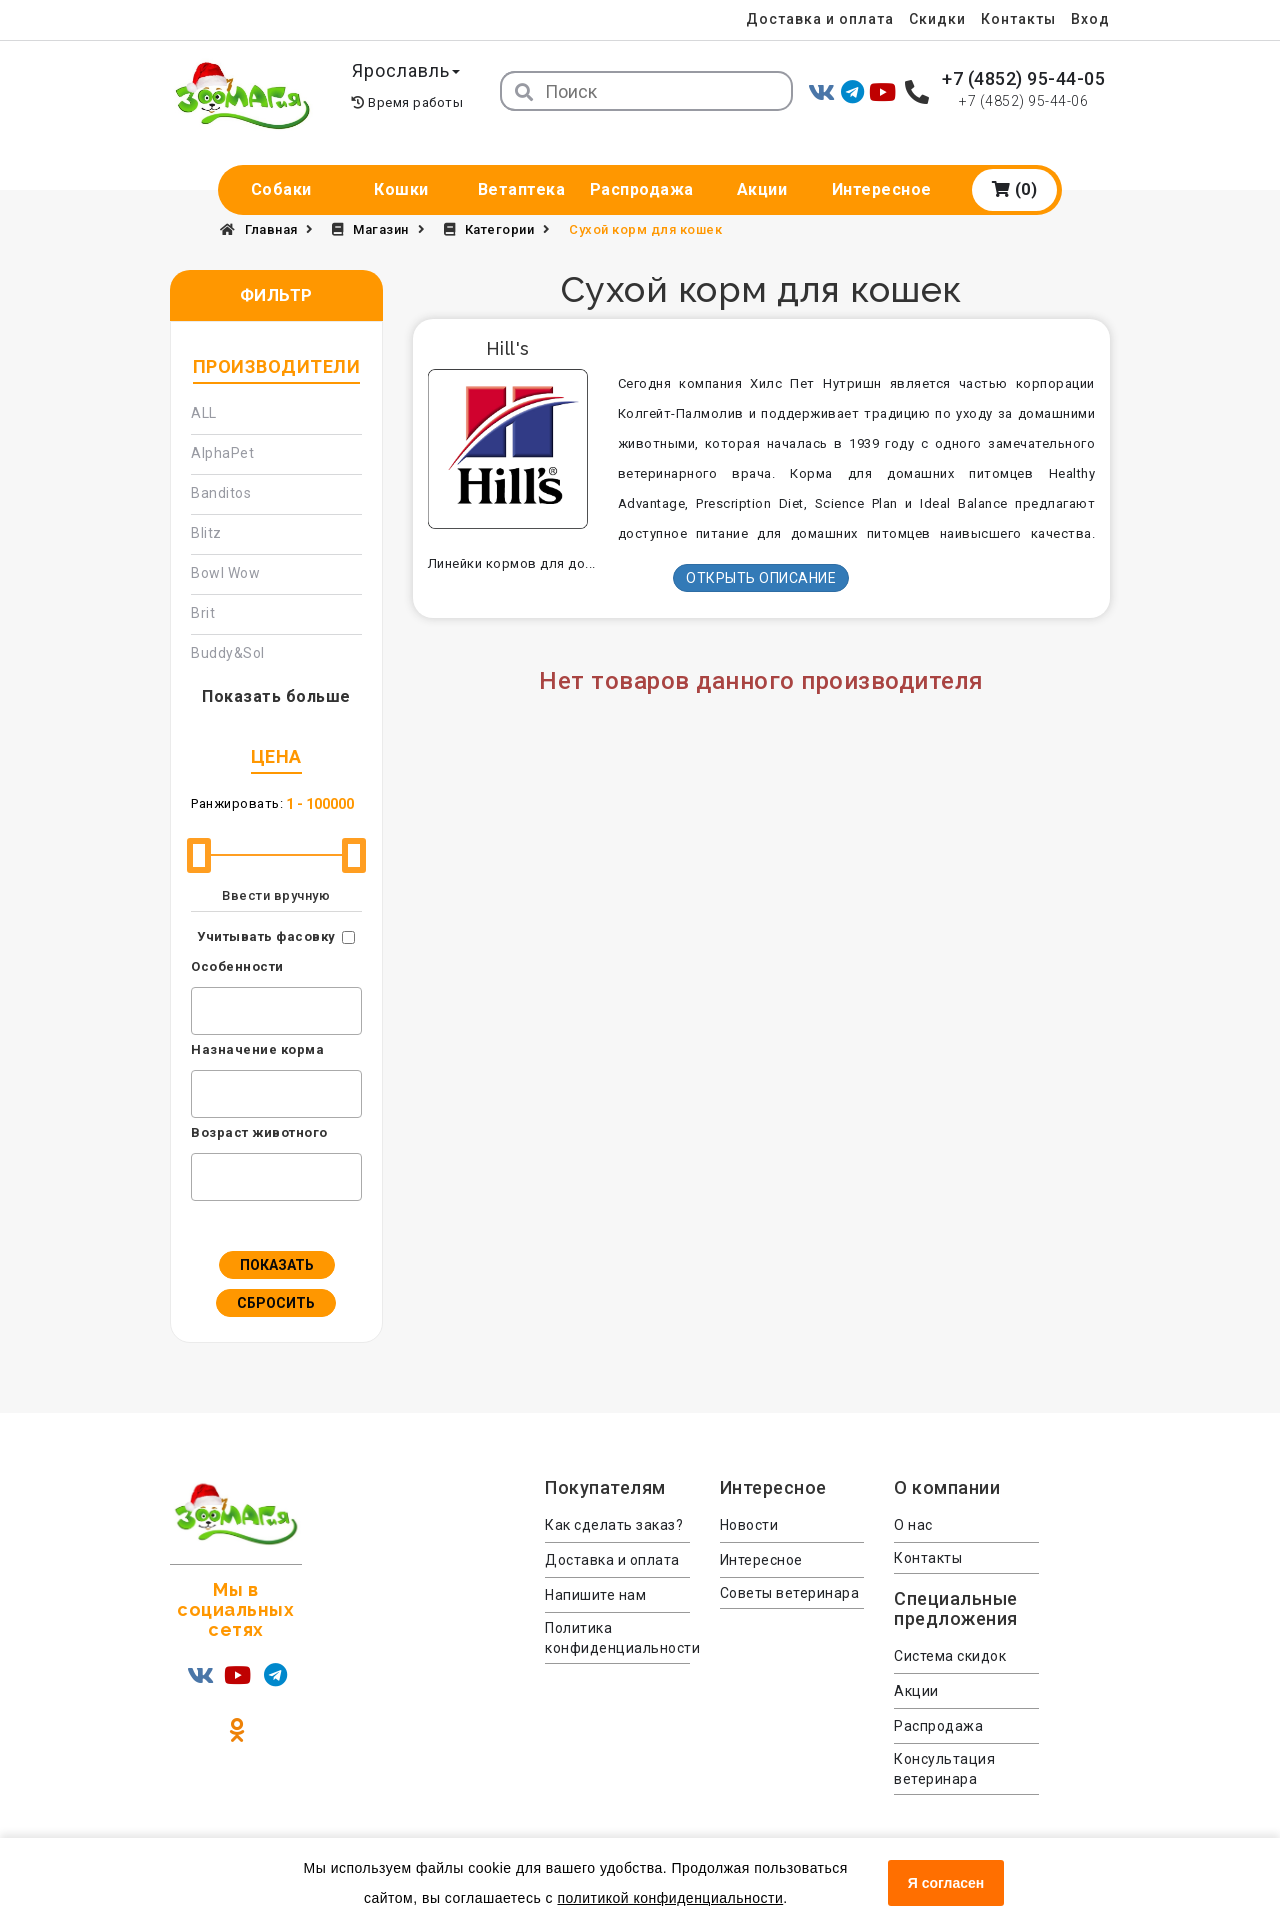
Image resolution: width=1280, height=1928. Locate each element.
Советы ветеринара (790, 1593)
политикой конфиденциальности (670, 1898)
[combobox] (276, 1011)
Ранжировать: (237, 803)
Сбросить (276, 1303)
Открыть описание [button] (761, 578)
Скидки (936, 19)
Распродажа (642, 189)
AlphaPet (222, 453)
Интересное (882, 189)
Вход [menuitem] (1090, 19)
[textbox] (202, 1008)
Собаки (281, 189)
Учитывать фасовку (266, 936)
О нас (913, 1525)
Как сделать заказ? (614, 1525)
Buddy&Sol (228, 653)
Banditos (221, 493)
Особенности (237, 966)
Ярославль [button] (407, 70)
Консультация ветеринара (944, 1769)
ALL (204, 413)
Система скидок (950, 1656)
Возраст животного (259, 1132)
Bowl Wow (225, 573)
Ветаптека (522, 189)
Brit (203, 613)
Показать (277, 1265)
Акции (762, 189)
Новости (749, 1525)
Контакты (1018, 19)
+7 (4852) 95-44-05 (1023, 78)
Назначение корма (257, 1049)
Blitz (206, 533)
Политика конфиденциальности (617, 1638)
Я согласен (946, 1883)
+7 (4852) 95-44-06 (1023, 101)
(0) (1015, 189)
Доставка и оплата (819, 19)
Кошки (401, 189)
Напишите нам (595, 1595)
